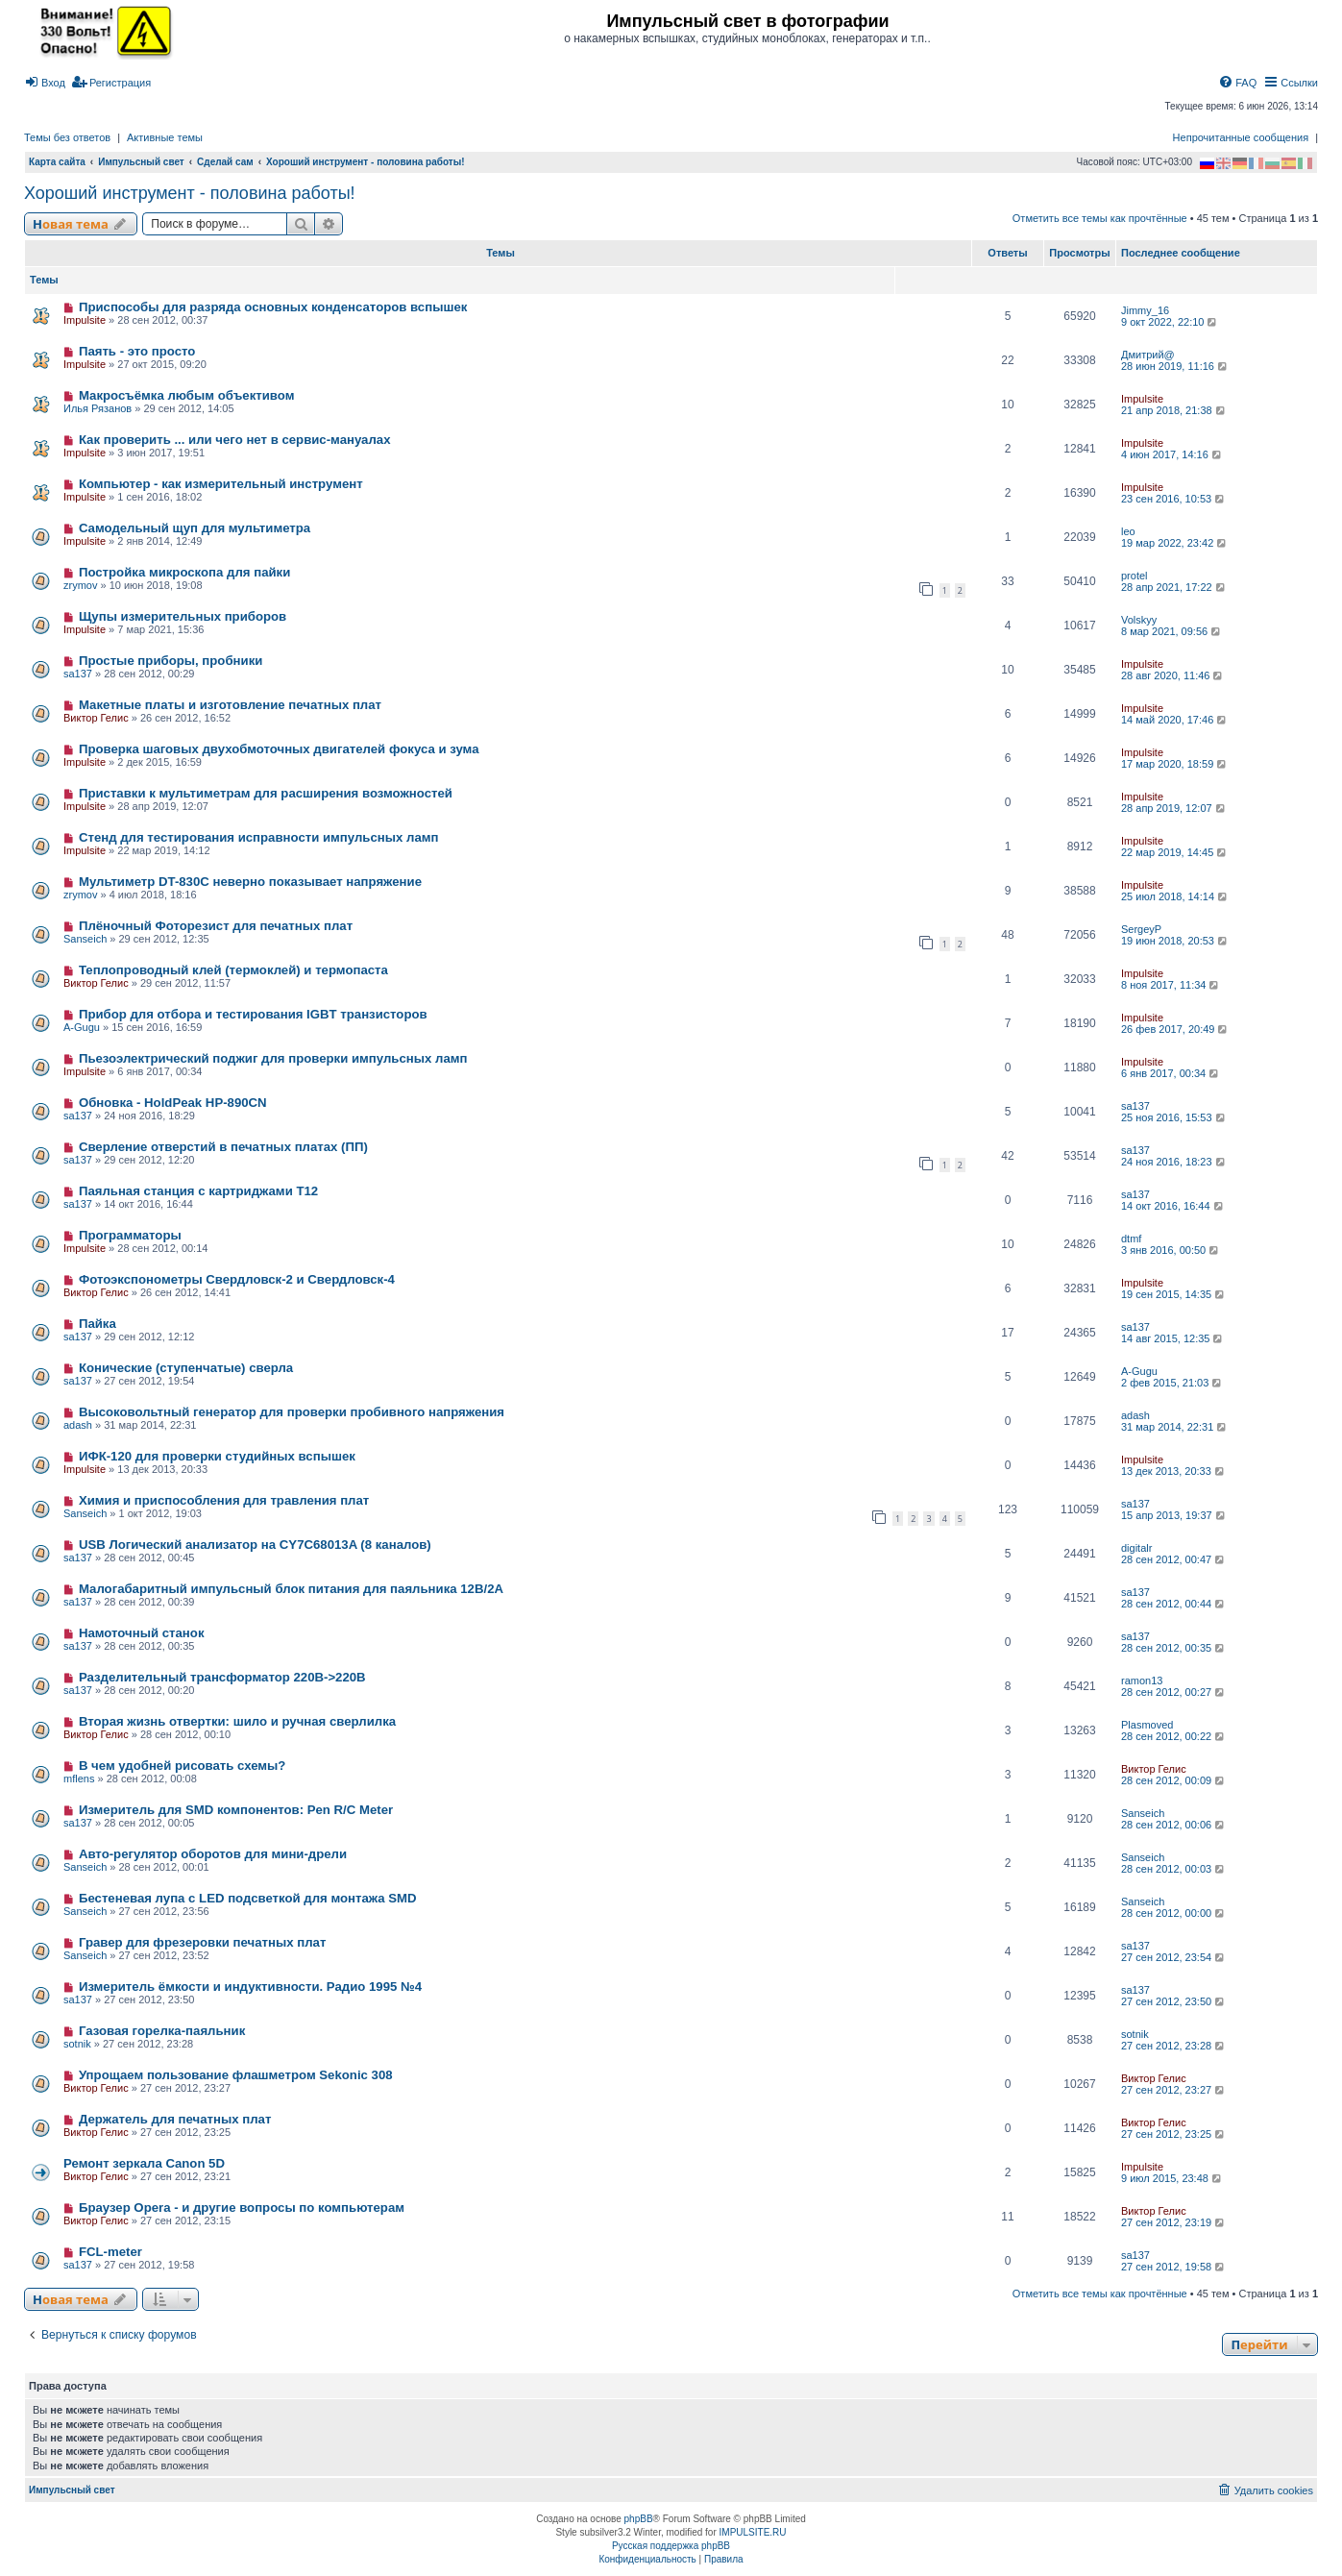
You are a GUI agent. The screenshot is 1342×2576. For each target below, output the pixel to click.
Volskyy (1139, 620)
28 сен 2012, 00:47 (1174, 1559)
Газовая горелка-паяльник (162, 2031)
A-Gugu (81, 1027)
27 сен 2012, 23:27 (1174, 2090)
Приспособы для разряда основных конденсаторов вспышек (273, 307)
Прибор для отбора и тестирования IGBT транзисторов (253, 1014)
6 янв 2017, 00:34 (1171, 1073)
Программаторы (130, 1235)
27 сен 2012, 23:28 (1174, 2045)
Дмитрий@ (1148, 354)
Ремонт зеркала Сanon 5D (144, 2163)
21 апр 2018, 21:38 (1174, 410)
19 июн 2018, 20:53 (1175, 940)
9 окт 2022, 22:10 (1170, 322)
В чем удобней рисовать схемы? (182, 1765)
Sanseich (85, 939)
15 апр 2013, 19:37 (1174, 1515)
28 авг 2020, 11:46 (1173, 675)
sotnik (77, 2043)
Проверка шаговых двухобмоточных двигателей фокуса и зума (279, 749)
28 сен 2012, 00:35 (1174, 1648)
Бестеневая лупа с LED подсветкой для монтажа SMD (248, 1898)
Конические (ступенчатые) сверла (186, 1368)
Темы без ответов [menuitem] (67, 137)
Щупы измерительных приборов (182, 616)
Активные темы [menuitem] (165, 137)
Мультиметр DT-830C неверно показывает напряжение (250, 881)
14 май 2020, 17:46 (1175, 719)
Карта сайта (57, 162)
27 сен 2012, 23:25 (1174, 2134)
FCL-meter (110, 2252)
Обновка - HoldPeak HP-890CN (173, 1102)
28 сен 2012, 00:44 (1174, 1603)
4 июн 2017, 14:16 (1172, 454)
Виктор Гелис (96, 718)
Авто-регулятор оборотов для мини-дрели (213, 1854)
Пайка (97, 1323)
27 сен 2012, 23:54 (1174, 1957)
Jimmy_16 (1145, 310)
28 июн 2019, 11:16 (1175, 366)
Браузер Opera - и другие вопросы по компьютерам (241, 2207)
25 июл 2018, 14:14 (1175, 896)
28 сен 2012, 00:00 (1174, 1913)
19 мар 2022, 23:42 (1175, 543)
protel (1134, 575)
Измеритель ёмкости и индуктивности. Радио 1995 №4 (250, 1986)
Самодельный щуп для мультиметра (194, 528)
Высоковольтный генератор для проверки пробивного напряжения (291, 1412)
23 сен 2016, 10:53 (1174, 498)
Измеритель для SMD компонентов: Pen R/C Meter (236, 1810)
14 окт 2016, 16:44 (1173, 1206)
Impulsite (84, 320)
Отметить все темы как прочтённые (1100, 218)
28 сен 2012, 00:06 (1174, 1824)
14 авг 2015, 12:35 (1173, 1338)
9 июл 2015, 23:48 (1172, 2178)
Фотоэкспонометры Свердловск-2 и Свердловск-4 (237, 1279)
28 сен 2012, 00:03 (1174, 1869)
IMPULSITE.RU (753, 2532)
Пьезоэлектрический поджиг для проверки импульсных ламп (273, 1058)
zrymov (80, 585)
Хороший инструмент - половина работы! (189, 193)
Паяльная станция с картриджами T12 (198, 1191)
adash (77, 1425)
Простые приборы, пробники (170, 660)
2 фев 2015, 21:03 (1172, 1382)
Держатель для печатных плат (175, 2119)
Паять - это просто (137, 351)
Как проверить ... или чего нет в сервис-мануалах (235, 439)
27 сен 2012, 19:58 (1174, 2266)
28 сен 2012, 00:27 (1174, 1692)
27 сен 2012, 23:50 (1174, 2001)
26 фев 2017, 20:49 (1175, 1029)
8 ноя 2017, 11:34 (1171, 985)
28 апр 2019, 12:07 (1174, 808)
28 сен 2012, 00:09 (1174, 1780)
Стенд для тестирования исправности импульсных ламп (259, 837)
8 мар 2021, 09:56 (1172, 631)
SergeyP (1141, 929)
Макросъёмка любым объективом (186, 395)
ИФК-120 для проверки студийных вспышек (217, 1456)
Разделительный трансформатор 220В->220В (222, 1677)
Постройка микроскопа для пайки (184, 572)
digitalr (1136, 1548)
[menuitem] (44, 82)
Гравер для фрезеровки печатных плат (202, 1942)
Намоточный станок (142, 1633)
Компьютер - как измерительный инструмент (221, 484)
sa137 (77, 673)
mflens (78, 1778)
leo (1128, 531)
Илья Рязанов (97, 408)
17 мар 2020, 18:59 (1175, 764)
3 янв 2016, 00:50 (1171, 1250)
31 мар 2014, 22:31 (1175, 1427)
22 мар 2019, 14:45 (1175, 852)
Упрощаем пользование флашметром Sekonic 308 (236, 2075)
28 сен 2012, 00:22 (1174, 1736)
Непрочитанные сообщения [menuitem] (1241, 137)
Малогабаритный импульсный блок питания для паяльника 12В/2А (291, 1589)
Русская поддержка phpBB (671, 2545)
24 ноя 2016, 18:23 (1174, 1161)
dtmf (1131, 1238)
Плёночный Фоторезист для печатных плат (216, 926)
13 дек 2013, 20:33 (1174, 1471)
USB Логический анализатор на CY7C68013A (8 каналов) (255, 1544)
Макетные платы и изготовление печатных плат (230, 705)
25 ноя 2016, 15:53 (1174, 1117)
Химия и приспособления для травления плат (224, 1500)
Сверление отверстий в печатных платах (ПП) (223, 1147)
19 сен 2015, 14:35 (1174, 1294)
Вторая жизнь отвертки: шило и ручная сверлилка (237, 1721)
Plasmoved (1147, 1724)
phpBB (638, 2519)
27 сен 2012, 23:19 (1174, 2222)
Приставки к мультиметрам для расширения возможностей (265, 793)
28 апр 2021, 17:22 (1174, 587)
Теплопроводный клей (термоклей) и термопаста (233, 970)
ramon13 (1141, 1680)
